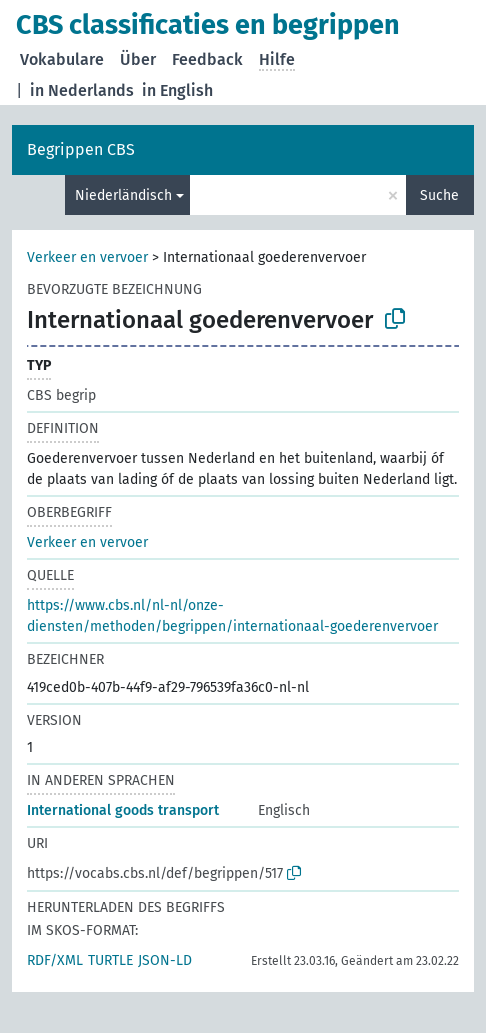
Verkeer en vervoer (87, 257)
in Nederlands (82, 90)
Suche (439, 195)
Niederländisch (123, 195)
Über (138, 59)
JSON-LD (165, 960)
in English (177, 90)
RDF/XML (55, 960)
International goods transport (123, 810)
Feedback (207, 59)
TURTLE (110, 960)
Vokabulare (62, 59)
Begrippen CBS (81, 149)
